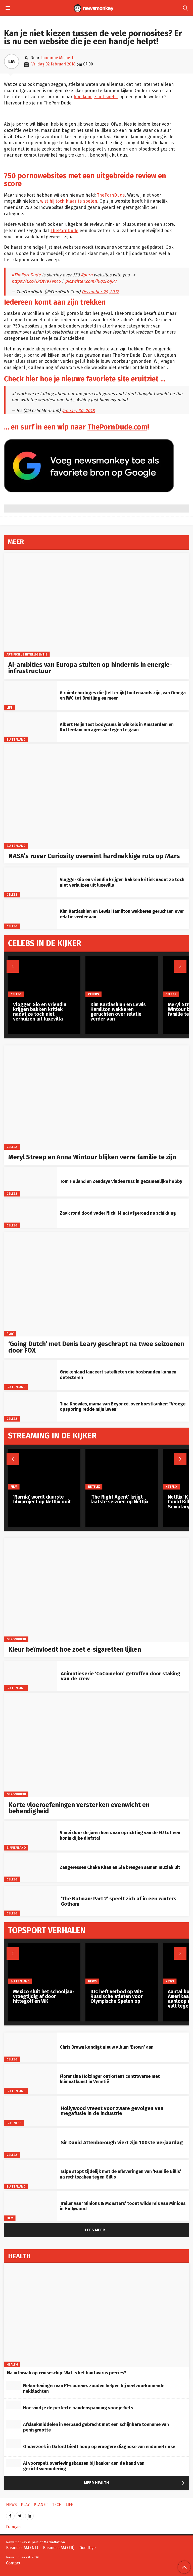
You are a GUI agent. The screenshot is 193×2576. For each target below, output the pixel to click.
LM (11, 61)
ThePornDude (111, 195)
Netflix (94, 1487)
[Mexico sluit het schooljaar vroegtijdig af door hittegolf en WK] (44, 1963)
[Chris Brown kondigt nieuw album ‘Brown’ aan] (30, 2047)
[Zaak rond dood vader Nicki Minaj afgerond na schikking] (30, 1213)
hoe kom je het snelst (96, 96)
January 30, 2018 (78, 410)
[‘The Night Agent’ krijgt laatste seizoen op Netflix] (121, 1469)
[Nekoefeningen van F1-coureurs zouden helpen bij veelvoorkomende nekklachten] (13, 2385)
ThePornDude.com (117, 427)
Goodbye (87, 2547)
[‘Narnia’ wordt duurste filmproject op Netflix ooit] (44, 1469)
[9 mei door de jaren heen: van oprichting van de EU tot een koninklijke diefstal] (30, 1836)
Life (10, 707)
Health (12, 2364)
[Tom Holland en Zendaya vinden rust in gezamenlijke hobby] (30, 1181)
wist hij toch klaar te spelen (68, 201)
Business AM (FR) (58, 2547)
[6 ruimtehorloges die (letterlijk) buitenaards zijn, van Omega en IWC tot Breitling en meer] (30, 695)
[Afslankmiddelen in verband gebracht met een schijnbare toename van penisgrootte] (13, 2424)
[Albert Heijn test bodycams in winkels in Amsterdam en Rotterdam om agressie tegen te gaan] (30, 727)
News (92, 1981)
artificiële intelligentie (27, 654)
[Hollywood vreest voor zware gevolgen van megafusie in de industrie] (30, 2111)
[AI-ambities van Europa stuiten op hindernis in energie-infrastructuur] (96, 605)
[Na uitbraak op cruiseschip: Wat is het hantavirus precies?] (96, 2315)
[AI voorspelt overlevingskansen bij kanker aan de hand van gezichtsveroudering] (13, 2463)
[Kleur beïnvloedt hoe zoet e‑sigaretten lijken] (96, 1590)
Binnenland (16, 1847)
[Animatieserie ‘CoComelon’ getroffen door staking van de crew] (30, 1676)
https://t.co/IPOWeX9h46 (36, 281)
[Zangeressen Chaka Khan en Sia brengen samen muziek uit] (30, 1867)
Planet (41, 2504)
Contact (13, 2563)
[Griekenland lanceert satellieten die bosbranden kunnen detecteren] (30, 1375)
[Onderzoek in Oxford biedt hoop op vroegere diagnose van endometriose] (13, 2443)
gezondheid (16, 1639)
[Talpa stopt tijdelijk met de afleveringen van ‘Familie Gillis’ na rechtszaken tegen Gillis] (30, 2174)
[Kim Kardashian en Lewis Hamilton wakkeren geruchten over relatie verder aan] (30, 914)
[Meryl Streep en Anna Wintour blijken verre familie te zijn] (96, 1097)
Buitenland (16, 739)
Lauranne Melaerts (57, 57)
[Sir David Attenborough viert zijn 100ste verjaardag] (30, 2143)
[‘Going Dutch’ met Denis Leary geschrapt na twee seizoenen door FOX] (96, 1284)
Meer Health (135, 2483)
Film (10, 2218)
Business (14, 2123)
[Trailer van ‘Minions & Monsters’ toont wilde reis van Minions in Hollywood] (30, 2206)
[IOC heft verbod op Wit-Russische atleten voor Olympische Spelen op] (121, 1963)
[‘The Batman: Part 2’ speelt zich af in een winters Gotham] (30, 1901)
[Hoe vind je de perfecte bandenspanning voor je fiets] (13, 2405)
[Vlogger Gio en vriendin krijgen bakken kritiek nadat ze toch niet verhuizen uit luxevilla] (30, 882)
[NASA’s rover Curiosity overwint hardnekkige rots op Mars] (96, 796)
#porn (86, 275)
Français (13, 2526)
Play (10, 1333)
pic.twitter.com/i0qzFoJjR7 (91, 281)
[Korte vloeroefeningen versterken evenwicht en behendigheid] (96, 1745)
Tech (57, 2504)
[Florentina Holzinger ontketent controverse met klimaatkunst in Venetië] (30, 2079)
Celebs (12, 894)
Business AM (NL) (22, 2547)
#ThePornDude (26, 275)
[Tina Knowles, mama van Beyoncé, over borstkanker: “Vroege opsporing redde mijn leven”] (30, 1407)
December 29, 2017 (100, 292)
